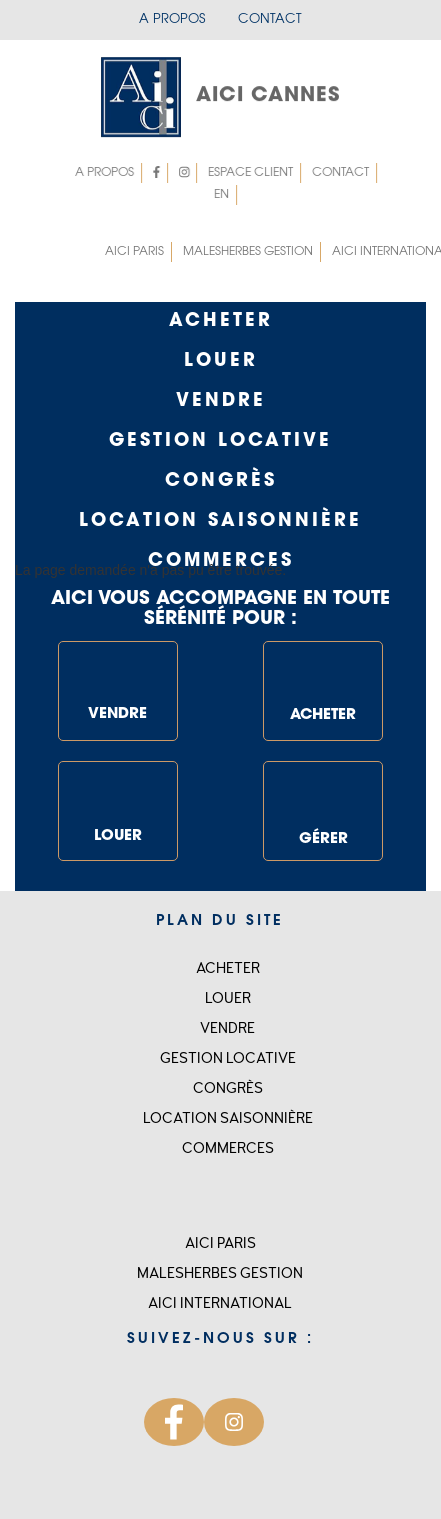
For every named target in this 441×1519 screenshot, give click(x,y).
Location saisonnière (220, 522)
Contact (270, 19)
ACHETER (323, 682)
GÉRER (323, 806)
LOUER (118, 808)
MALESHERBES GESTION (248, 252)
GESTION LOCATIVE (220, 442)
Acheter (221, 322)
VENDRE (118, 687)
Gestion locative (228, 1058)
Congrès (221, 482)
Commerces (228, 1148)
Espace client (252, 173)
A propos (172, 19)
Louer (221, 362)
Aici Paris (134, 252)
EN (223, 195)
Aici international (220, 1303)
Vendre (221, 402)
